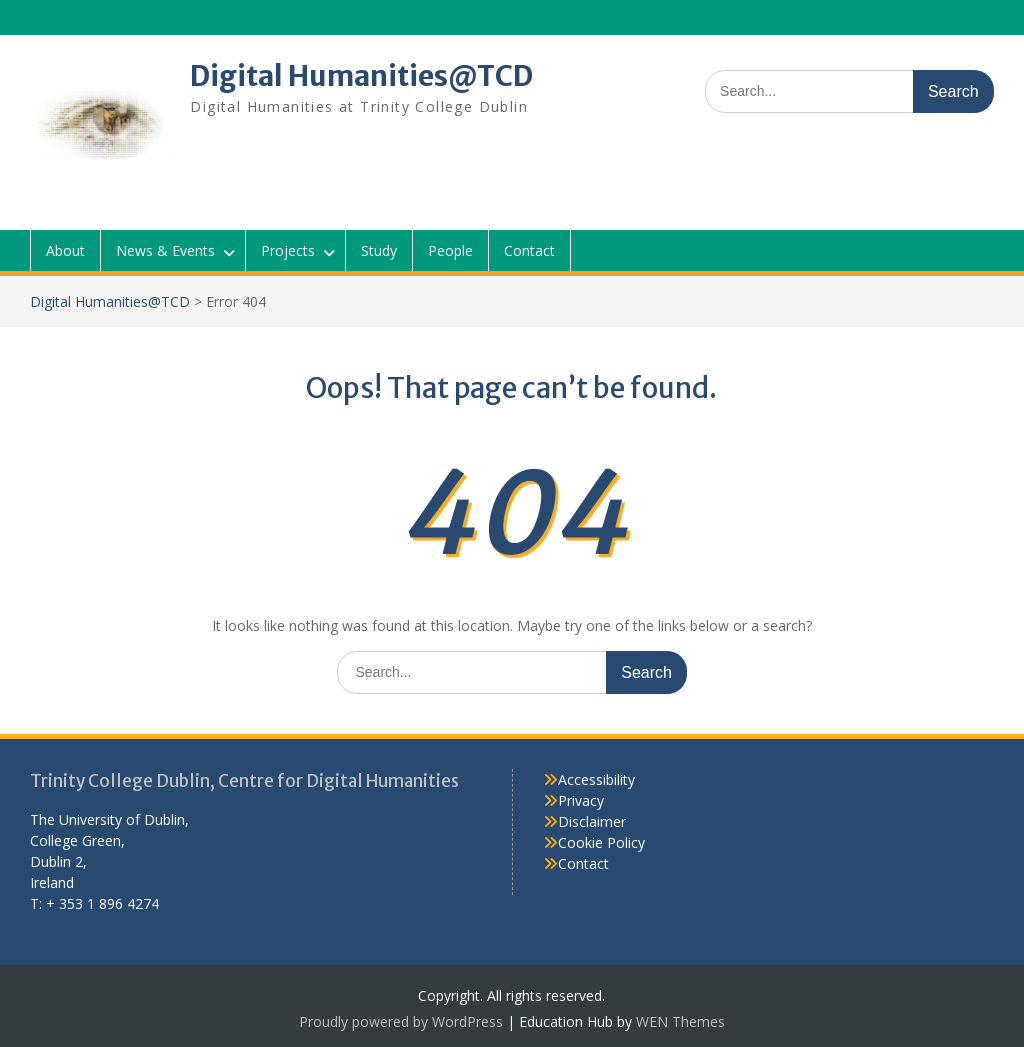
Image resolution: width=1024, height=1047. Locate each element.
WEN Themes (680, 1021)
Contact (529, 250)
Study (379, 250)
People (450, 250)
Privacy (581, 800)
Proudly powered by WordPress (401, 1021)
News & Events (165, 250)
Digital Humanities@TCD (361, 76)
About (65, 250)
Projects (288, 250)
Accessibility (596, 779)
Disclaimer (592, 821)
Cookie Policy (601, 842)
